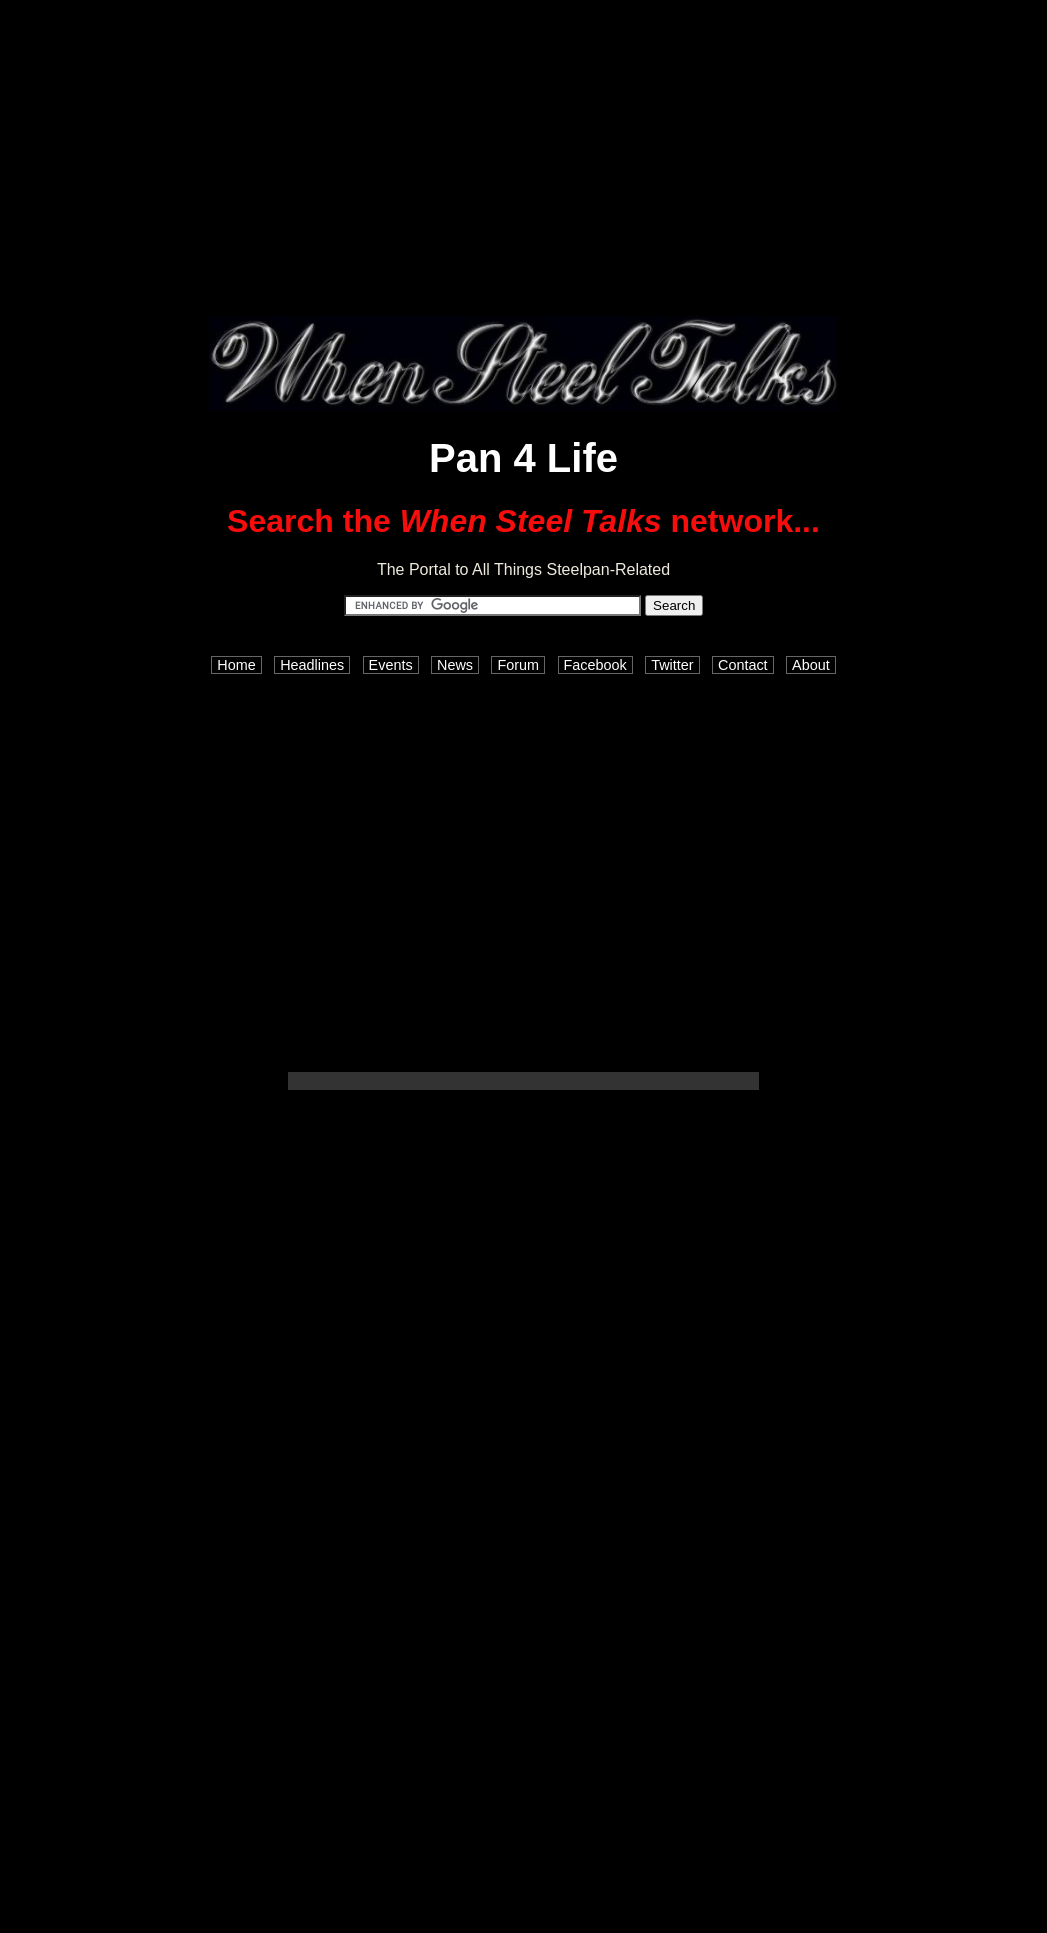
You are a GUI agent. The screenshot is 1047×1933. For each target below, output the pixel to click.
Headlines (312, 665)
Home (236, 665)
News (455, 665)
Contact (743, 665)
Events (391, 665)
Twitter (672, 665)
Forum (518, 665)
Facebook (595, 665)
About (811, 665)
